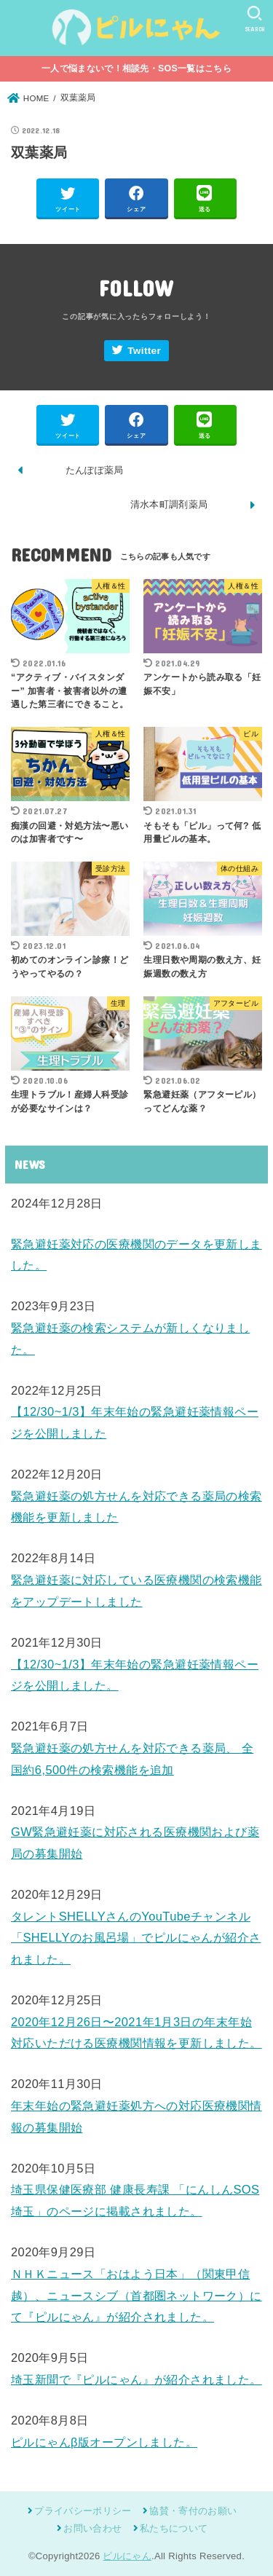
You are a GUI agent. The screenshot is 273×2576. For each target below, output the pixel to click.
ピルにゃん (127, 2556)
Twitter (144, 350)
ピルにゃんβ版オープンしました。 (104, 2442)
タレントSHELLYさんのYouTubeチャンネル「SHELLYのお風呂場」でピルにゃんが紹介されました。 (136, 1938)
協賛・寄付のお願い (193, 2510)
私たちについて (173, 2528)
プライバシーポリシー (82, 2510)
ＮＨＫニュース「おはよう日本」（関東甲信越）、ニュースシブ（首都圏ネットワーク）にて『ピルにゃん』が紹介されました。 (136, 2295)
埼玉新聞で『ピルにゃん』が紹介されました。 (136, 2379)
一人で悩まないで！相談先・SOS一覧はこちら (136, 68)
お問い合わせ (92, 2528)
